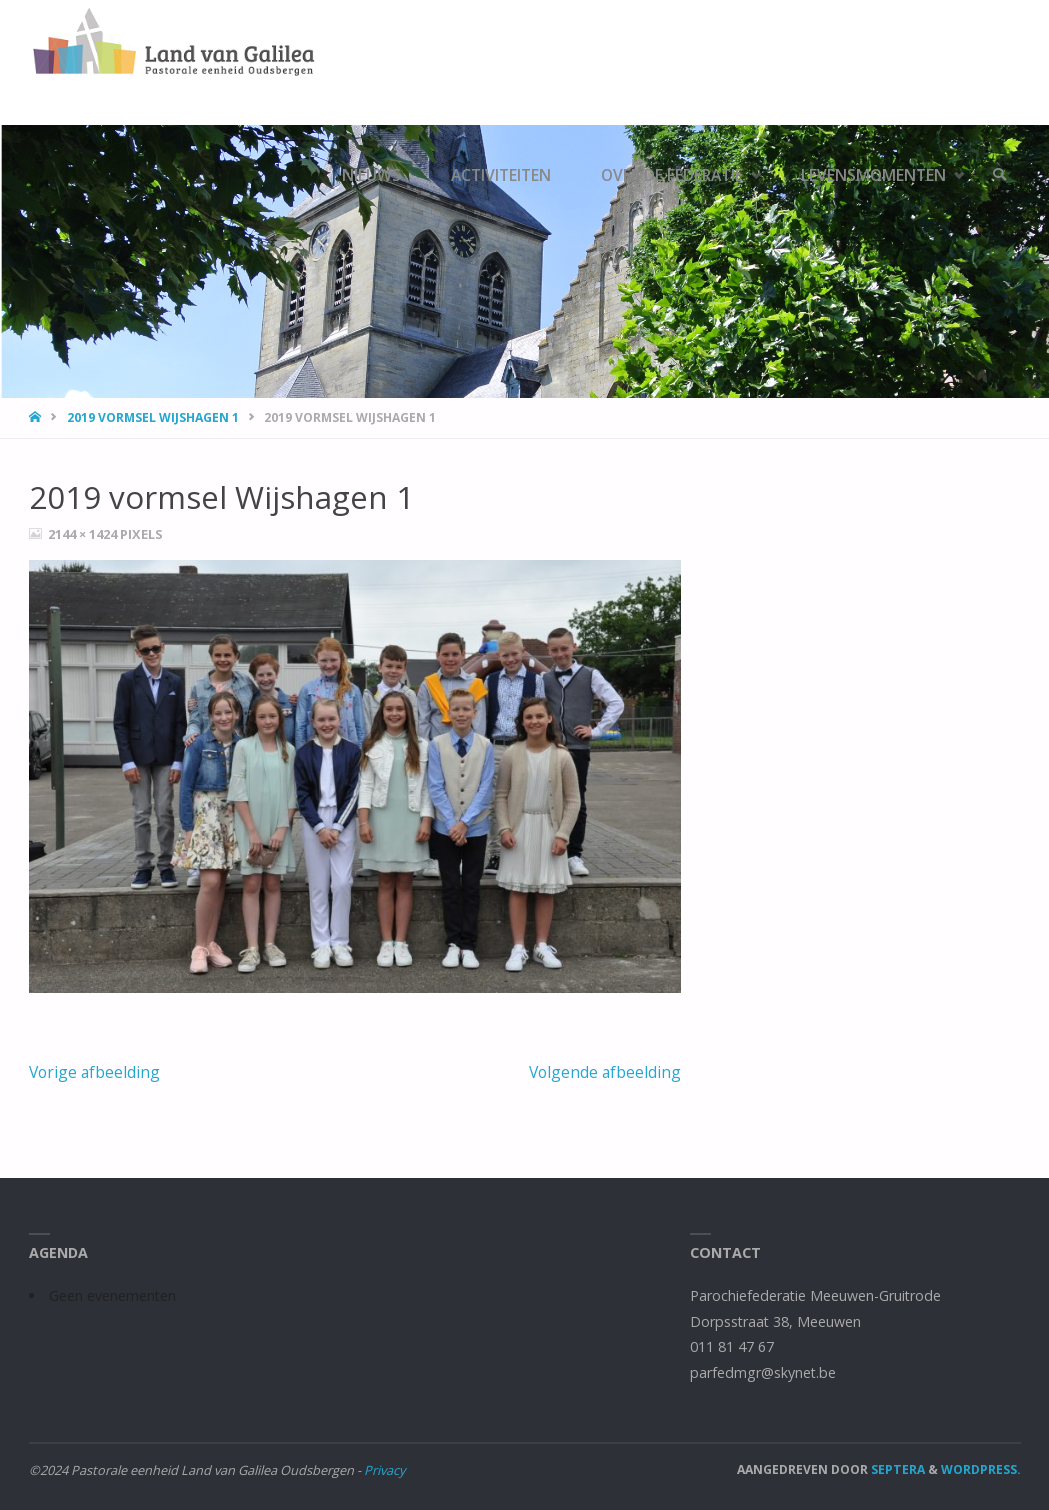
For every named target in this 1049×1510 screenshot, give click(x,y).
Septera (896, 1469)
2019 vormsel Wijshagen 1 (153, 417)
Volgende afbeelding (605, 1072)
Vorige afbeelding (94, 1072)
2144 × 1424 (84, 534)
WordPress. (981, 1469)
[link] (1000, 175)
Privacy (384, 1470)
